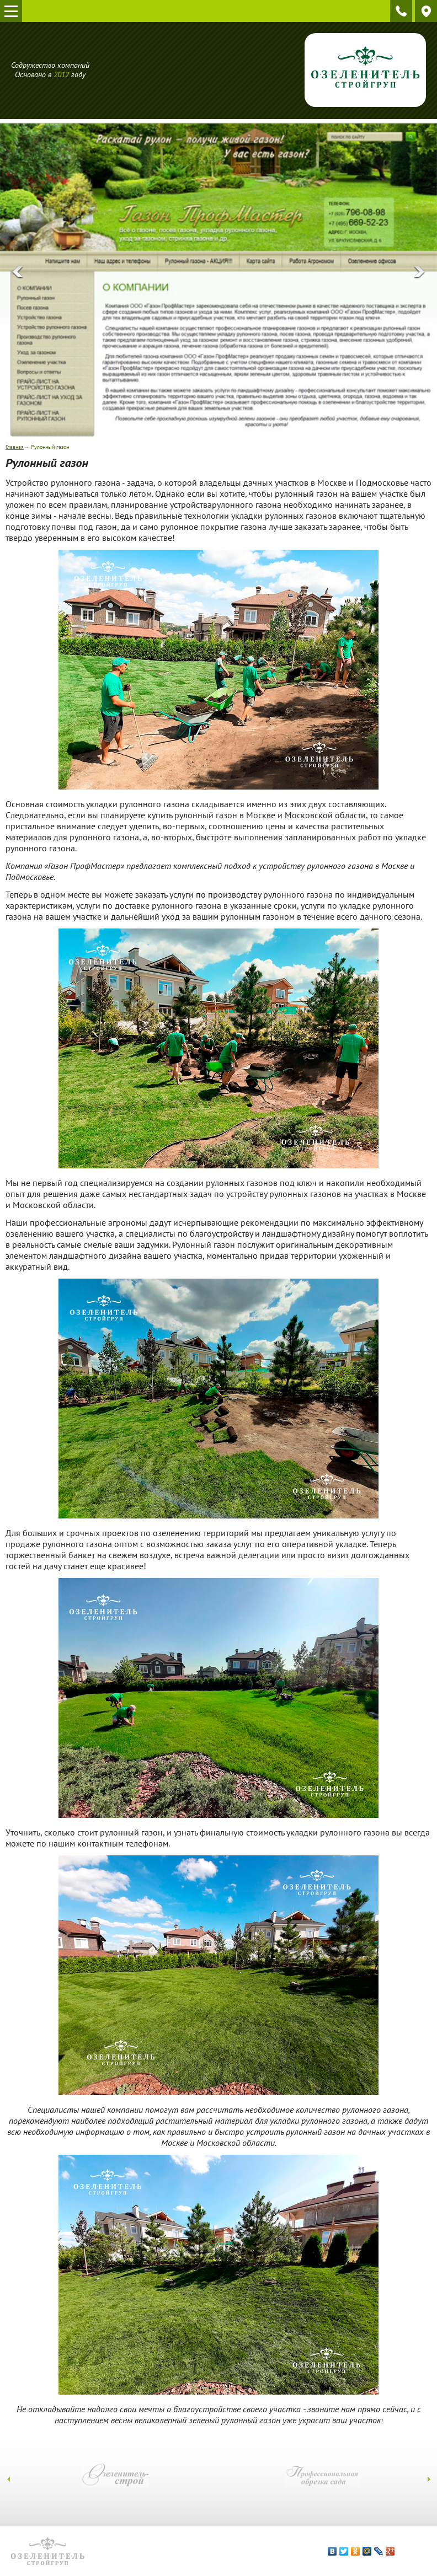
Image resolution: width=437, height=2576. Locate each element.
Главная (15, 446)
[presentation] (17, 272)
